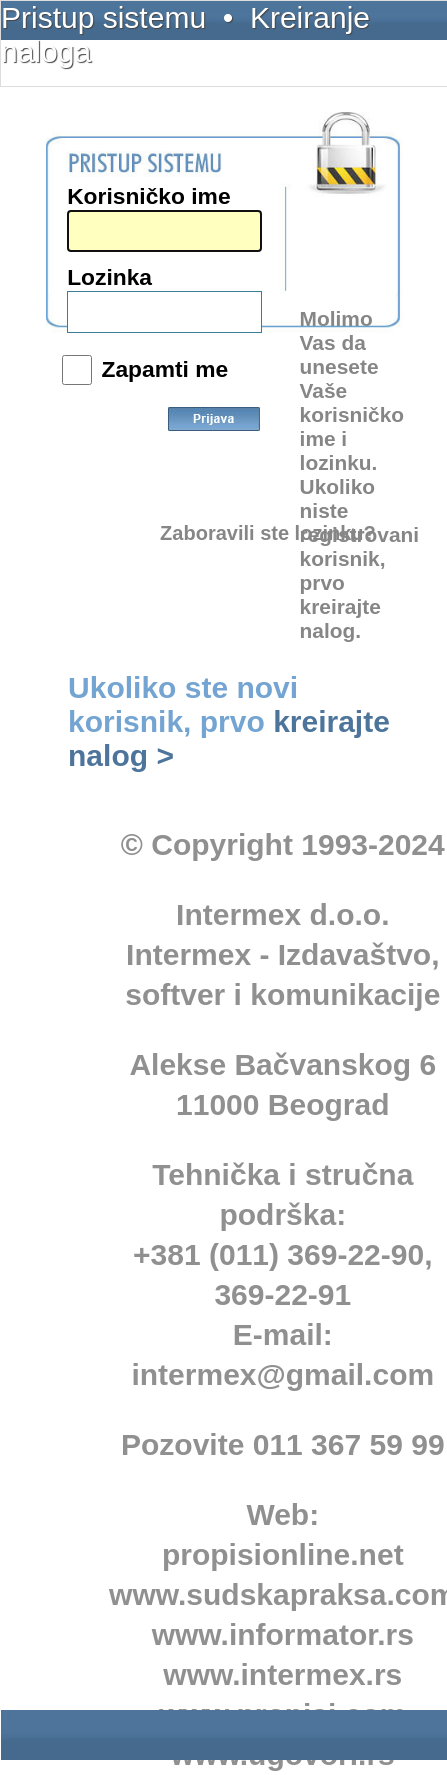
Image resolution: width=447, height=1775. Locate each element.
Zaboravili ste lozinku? (268, 533)
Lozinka (109, 277)
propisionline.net (283, 1554)
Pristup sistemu (103, 17)
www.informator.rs (283, 1634)
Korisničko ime (148, 196)
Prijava (214, 433)
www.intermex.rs (282, 1674)
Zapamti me (164, 369)
